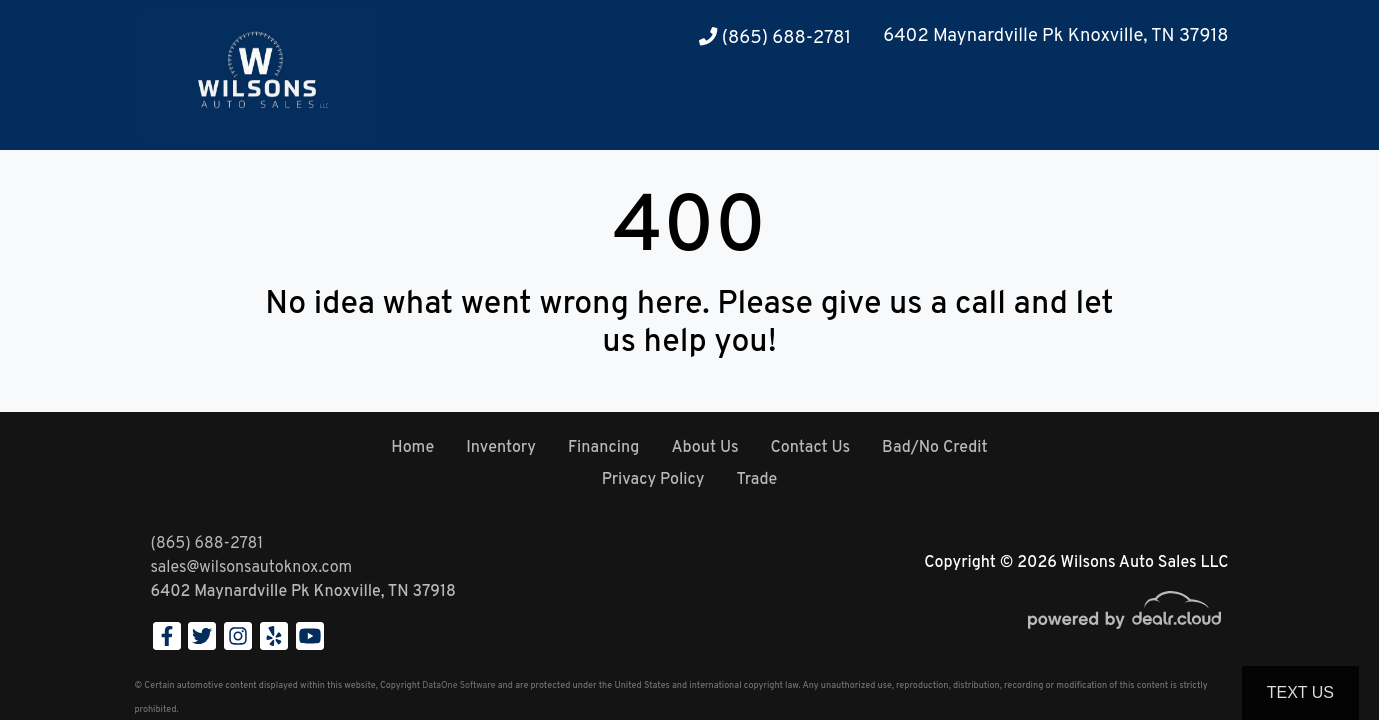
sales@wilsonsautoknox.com (252, 568)
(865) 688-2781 (775, 38)
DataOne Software (458, 685)
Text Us (1300, 692)
